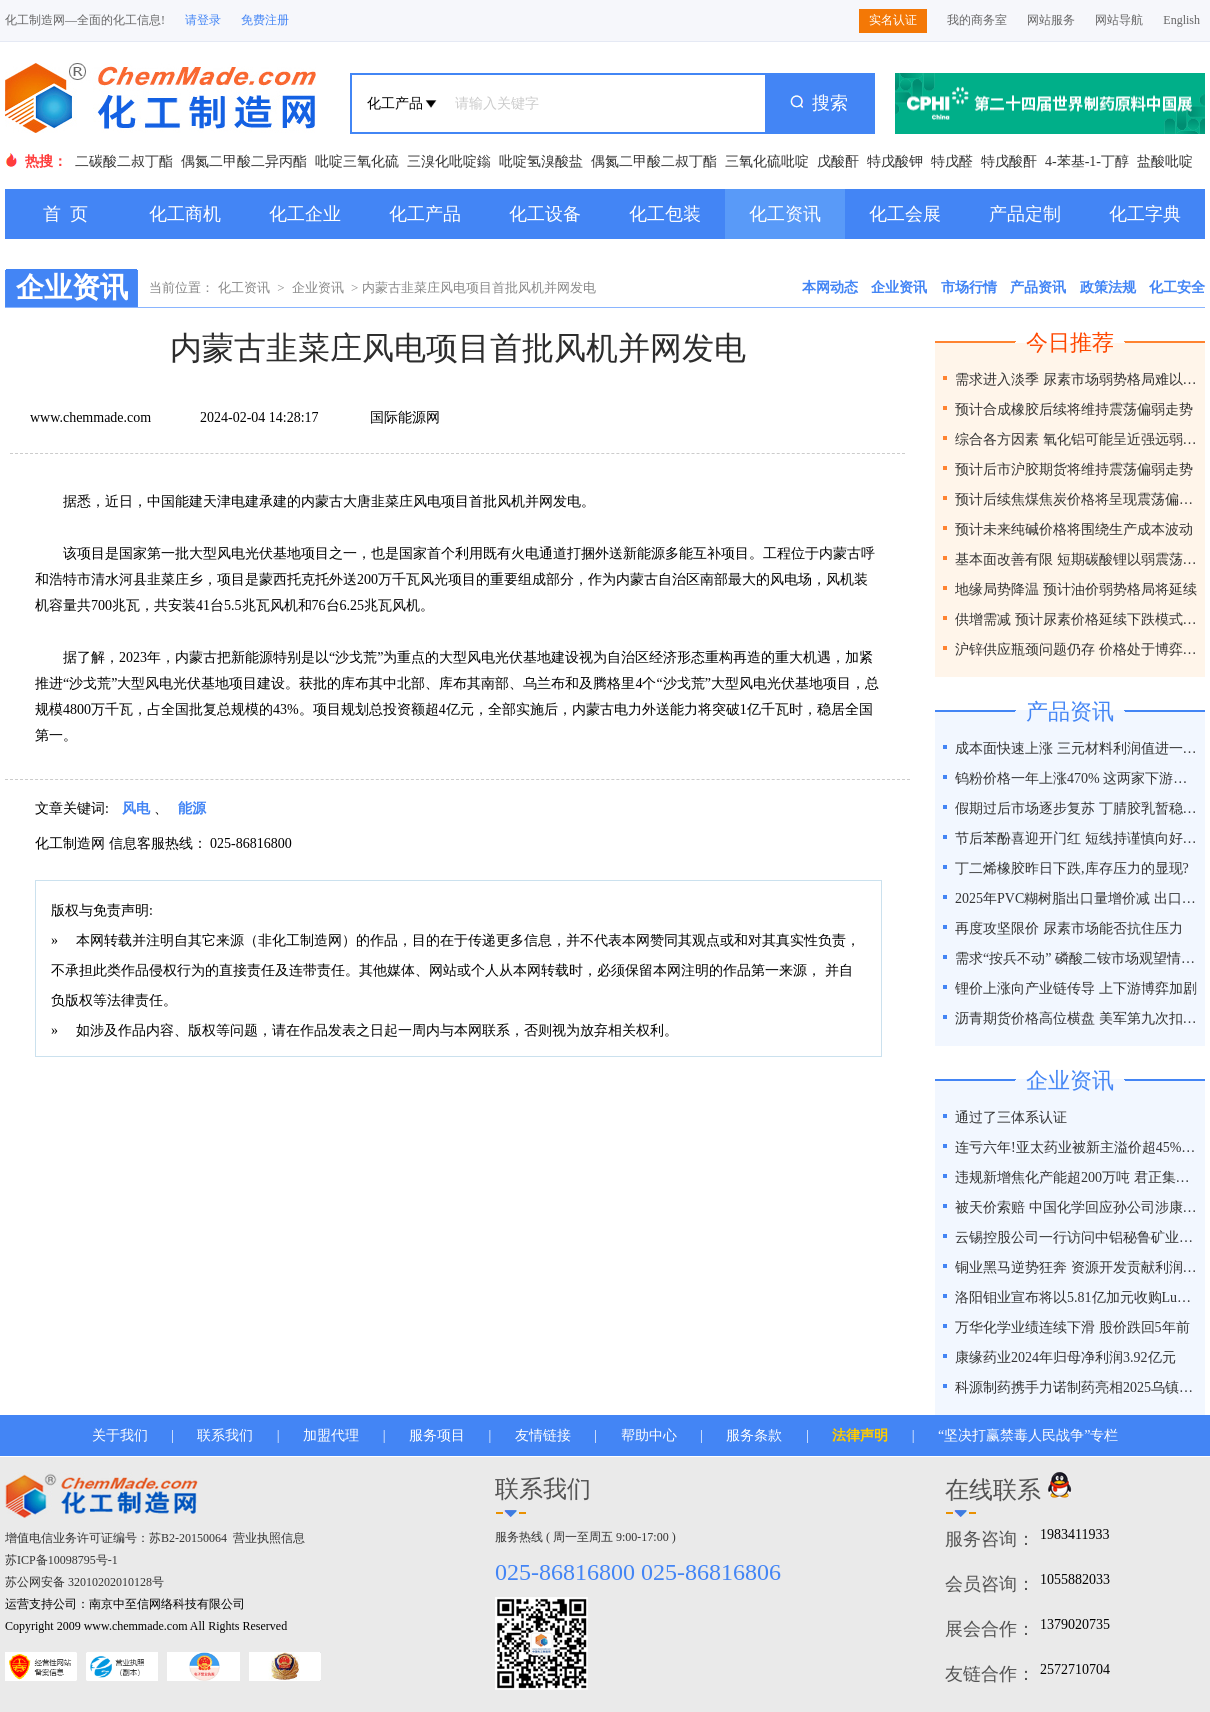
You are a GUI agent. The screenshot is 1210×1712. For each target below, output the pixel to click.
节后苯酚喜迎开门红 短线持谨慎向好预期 (1077, 838)
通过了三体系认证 (1011, 1117)
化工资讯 (785, 214)
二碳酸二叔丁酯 (124, 161)
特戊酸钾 (895, 161)
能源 (192, 808)
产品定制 (1025, 214)
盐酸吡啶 (1165, 161)
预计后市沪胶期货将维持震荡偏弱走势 (1074, 469)
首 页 (65, 214)
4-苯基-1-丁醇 (1087, 161)
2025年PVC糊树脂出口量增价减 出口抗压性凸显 (1077, 898)
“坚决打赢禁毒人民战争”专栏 (1028, 1435)
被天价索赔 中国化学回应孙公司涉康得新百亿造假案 (1077, 1207)
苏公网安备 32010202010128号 (84, 1582)
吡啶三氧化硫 (357, 161)
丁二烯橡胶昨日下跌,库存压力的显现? (1072, 868)
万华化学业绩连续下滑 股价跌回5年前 (1072, 1327)
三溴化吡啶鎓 (449, 161)
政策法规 (1108, 287)
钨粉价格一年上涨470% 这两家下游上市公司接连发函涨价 (1077, 778)
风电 (136, 808)
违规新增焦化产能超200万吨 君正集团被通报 (1077, 1177)
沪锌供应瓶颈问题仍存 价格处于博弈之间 (1077, 649)
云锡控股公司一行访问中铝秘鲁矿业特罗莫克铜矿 (1077, 1237)
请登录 (203, 20)
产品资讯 (1038, 287)
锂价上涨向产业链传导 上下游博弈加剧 (1076, 988)
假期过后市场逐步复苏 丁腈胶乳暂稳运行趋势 (1077, 808)
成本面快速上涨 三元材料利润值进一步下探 (1077, 748)
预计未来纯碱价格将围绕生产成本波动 (1074, 529)
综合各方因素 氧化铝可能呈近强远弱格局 (1077, 439)
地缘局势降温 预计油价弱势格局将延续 (1076, 589)
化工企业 (305, 214)
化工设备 (545, 214)
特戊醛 (952, 161)
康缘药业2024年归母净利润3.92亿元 (1065, 1357)
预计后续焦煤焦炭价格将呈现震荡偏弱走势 (1077, 499)
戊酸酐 (838, 161)
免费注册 (265, 20)
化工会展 (905, 214)
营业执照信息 (269, 1538)
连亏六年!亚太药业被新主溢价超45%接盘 (1077, 1147)
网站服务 (1051, 20)
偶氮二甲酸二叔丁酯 (654, 161)
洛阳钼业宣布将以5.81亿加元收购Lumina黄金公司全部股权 (1077, 1297)
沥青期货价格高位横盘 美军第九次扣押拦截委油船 (1077, 1018)
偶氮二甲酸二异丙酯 (244, 161)
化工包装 (665, 214)
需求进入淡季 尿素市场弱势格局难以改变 (1077, 379)
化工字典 (1145, 214)
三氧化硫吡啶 (767, 161)
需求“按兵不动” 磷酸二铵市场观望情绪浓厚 (1077, 958)
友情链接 (543, 1435)
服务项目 (437, 1435)
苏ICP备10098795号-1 (61, 1560)
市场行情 (969, 287)
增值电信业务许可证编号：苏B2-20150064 (116, 1538)
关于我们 (120, 1435)
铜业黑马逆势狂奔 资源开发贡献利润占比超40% (1077, 1267)
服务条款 (754, 1435)
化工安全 (1177, 287)
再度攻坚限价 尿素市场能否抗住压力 (1069, 928)
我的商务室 (977, 20)
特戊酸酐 (1009, 161)
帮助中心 (649, 1435)
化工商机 (185, 214)
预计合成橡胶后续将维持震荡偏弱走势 (1074, 409)
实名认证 (893, 20)
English (1181, 20)
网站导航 (1119, 20)
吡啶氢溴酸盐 (541, 161)
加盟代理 (331, 1435)
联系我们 (225, 1435)
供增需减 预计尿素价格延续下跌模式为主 (1077, 619)
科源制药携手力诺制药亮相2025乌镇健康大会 (1077, 1387)
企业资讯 (318, 287)
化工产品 (425, 214)
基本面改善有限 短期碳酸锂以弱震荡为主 (1077, 559)
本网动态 (830, 287)
